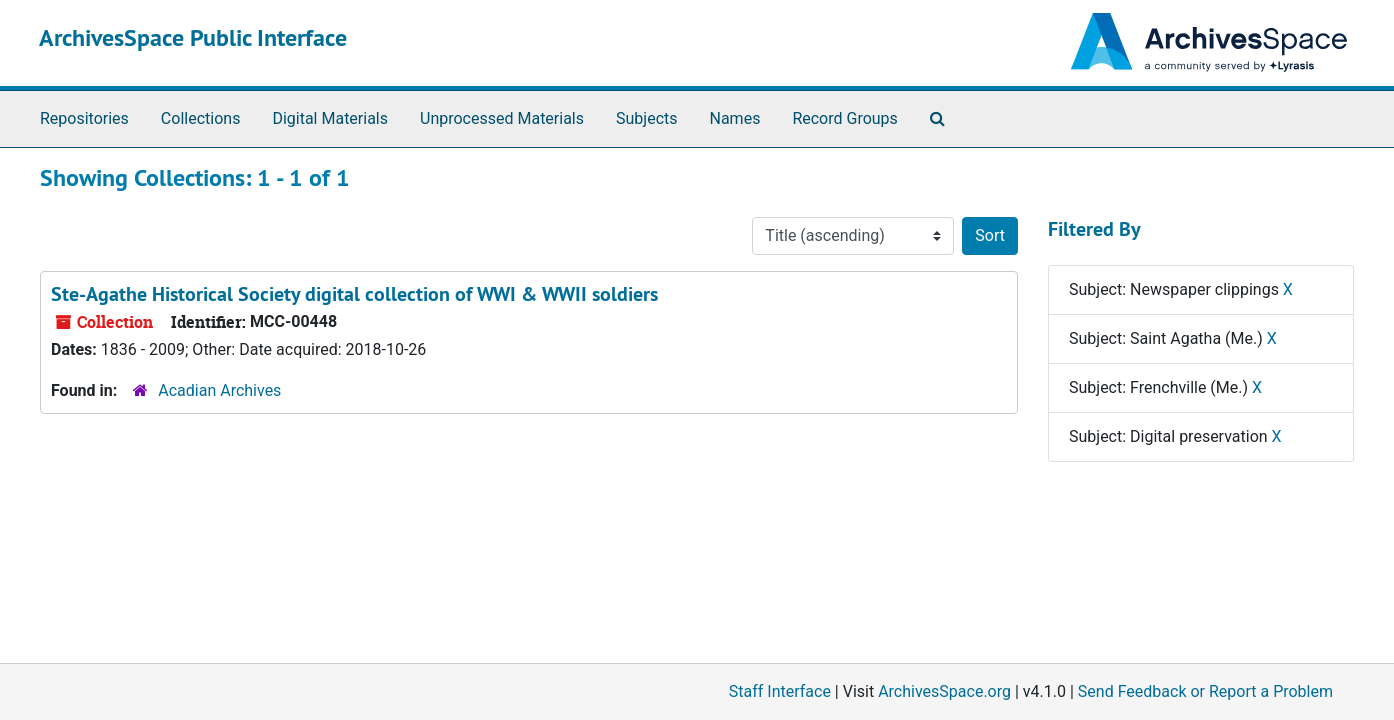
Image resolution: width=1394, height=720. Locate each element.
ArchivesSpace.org (944, 691)
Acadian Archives (219, 390)
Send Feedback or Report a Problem (1205, 691)
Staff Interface (780, 691)
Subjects (646, 118)
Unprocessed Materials (502, 118)
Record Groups (844, 118)
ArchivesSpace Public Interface (193, 37)
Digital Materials (330, 118)
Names (735, 118)
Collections (201, 118)
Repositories (84, 118)
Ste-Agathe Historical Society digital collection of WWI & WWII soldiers (354, 294)
